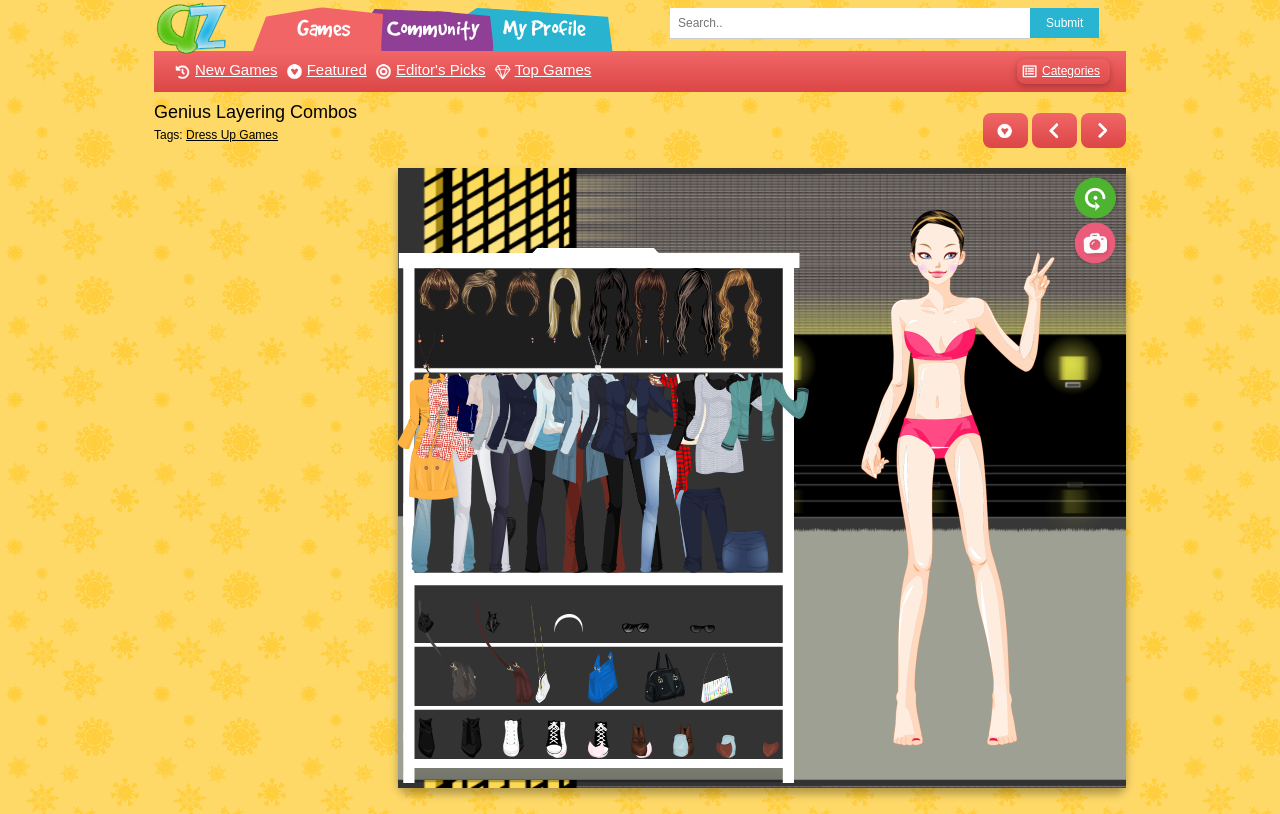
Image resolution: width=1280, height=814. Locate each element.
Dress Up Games (232, 135)
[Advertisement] (270, 468)
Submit (1064, 23)
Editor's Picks (428, 69)
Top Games (541, 69)
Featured (324, 69)
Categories (1058, 71)
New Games (224, 69)
